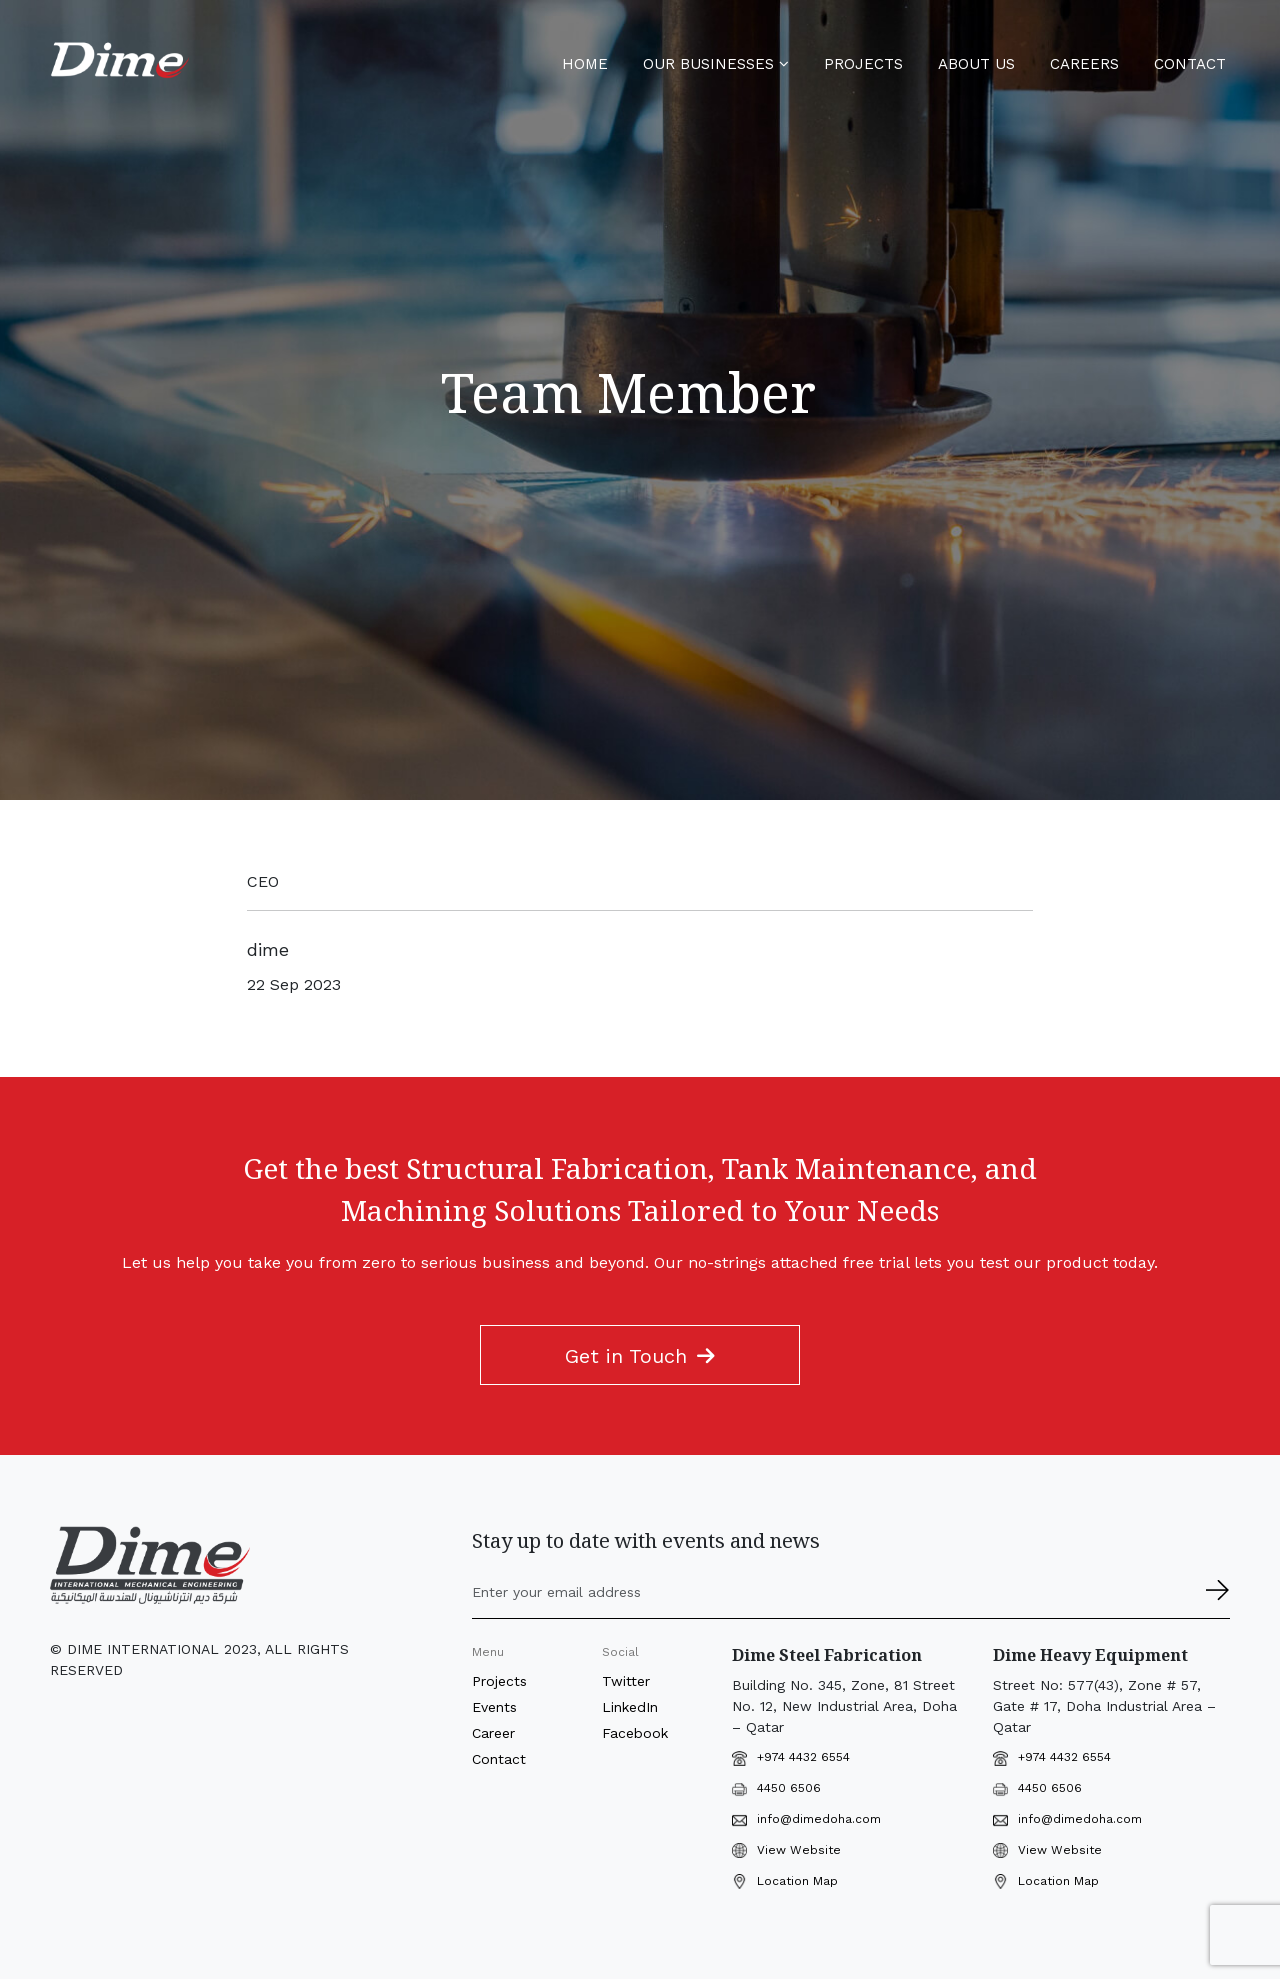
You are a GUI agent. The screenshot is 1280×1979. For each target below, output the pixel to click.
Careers (1084, 64)
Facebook (635, 1733)
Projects (863, 64)
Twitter (626, 1681)
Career (493, 1733)
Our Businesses (716, 64)
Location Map (797, 1881)
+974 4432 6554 (803, 1757)
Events (494, 1707)
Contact (1190, 64)
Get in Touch (640, 1356)
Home (585, 64)
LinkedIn (630, 1707)
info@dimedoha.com (806, 1819)
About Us (976, 64)
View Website (799, 1850)
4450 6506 (776, 1788)
